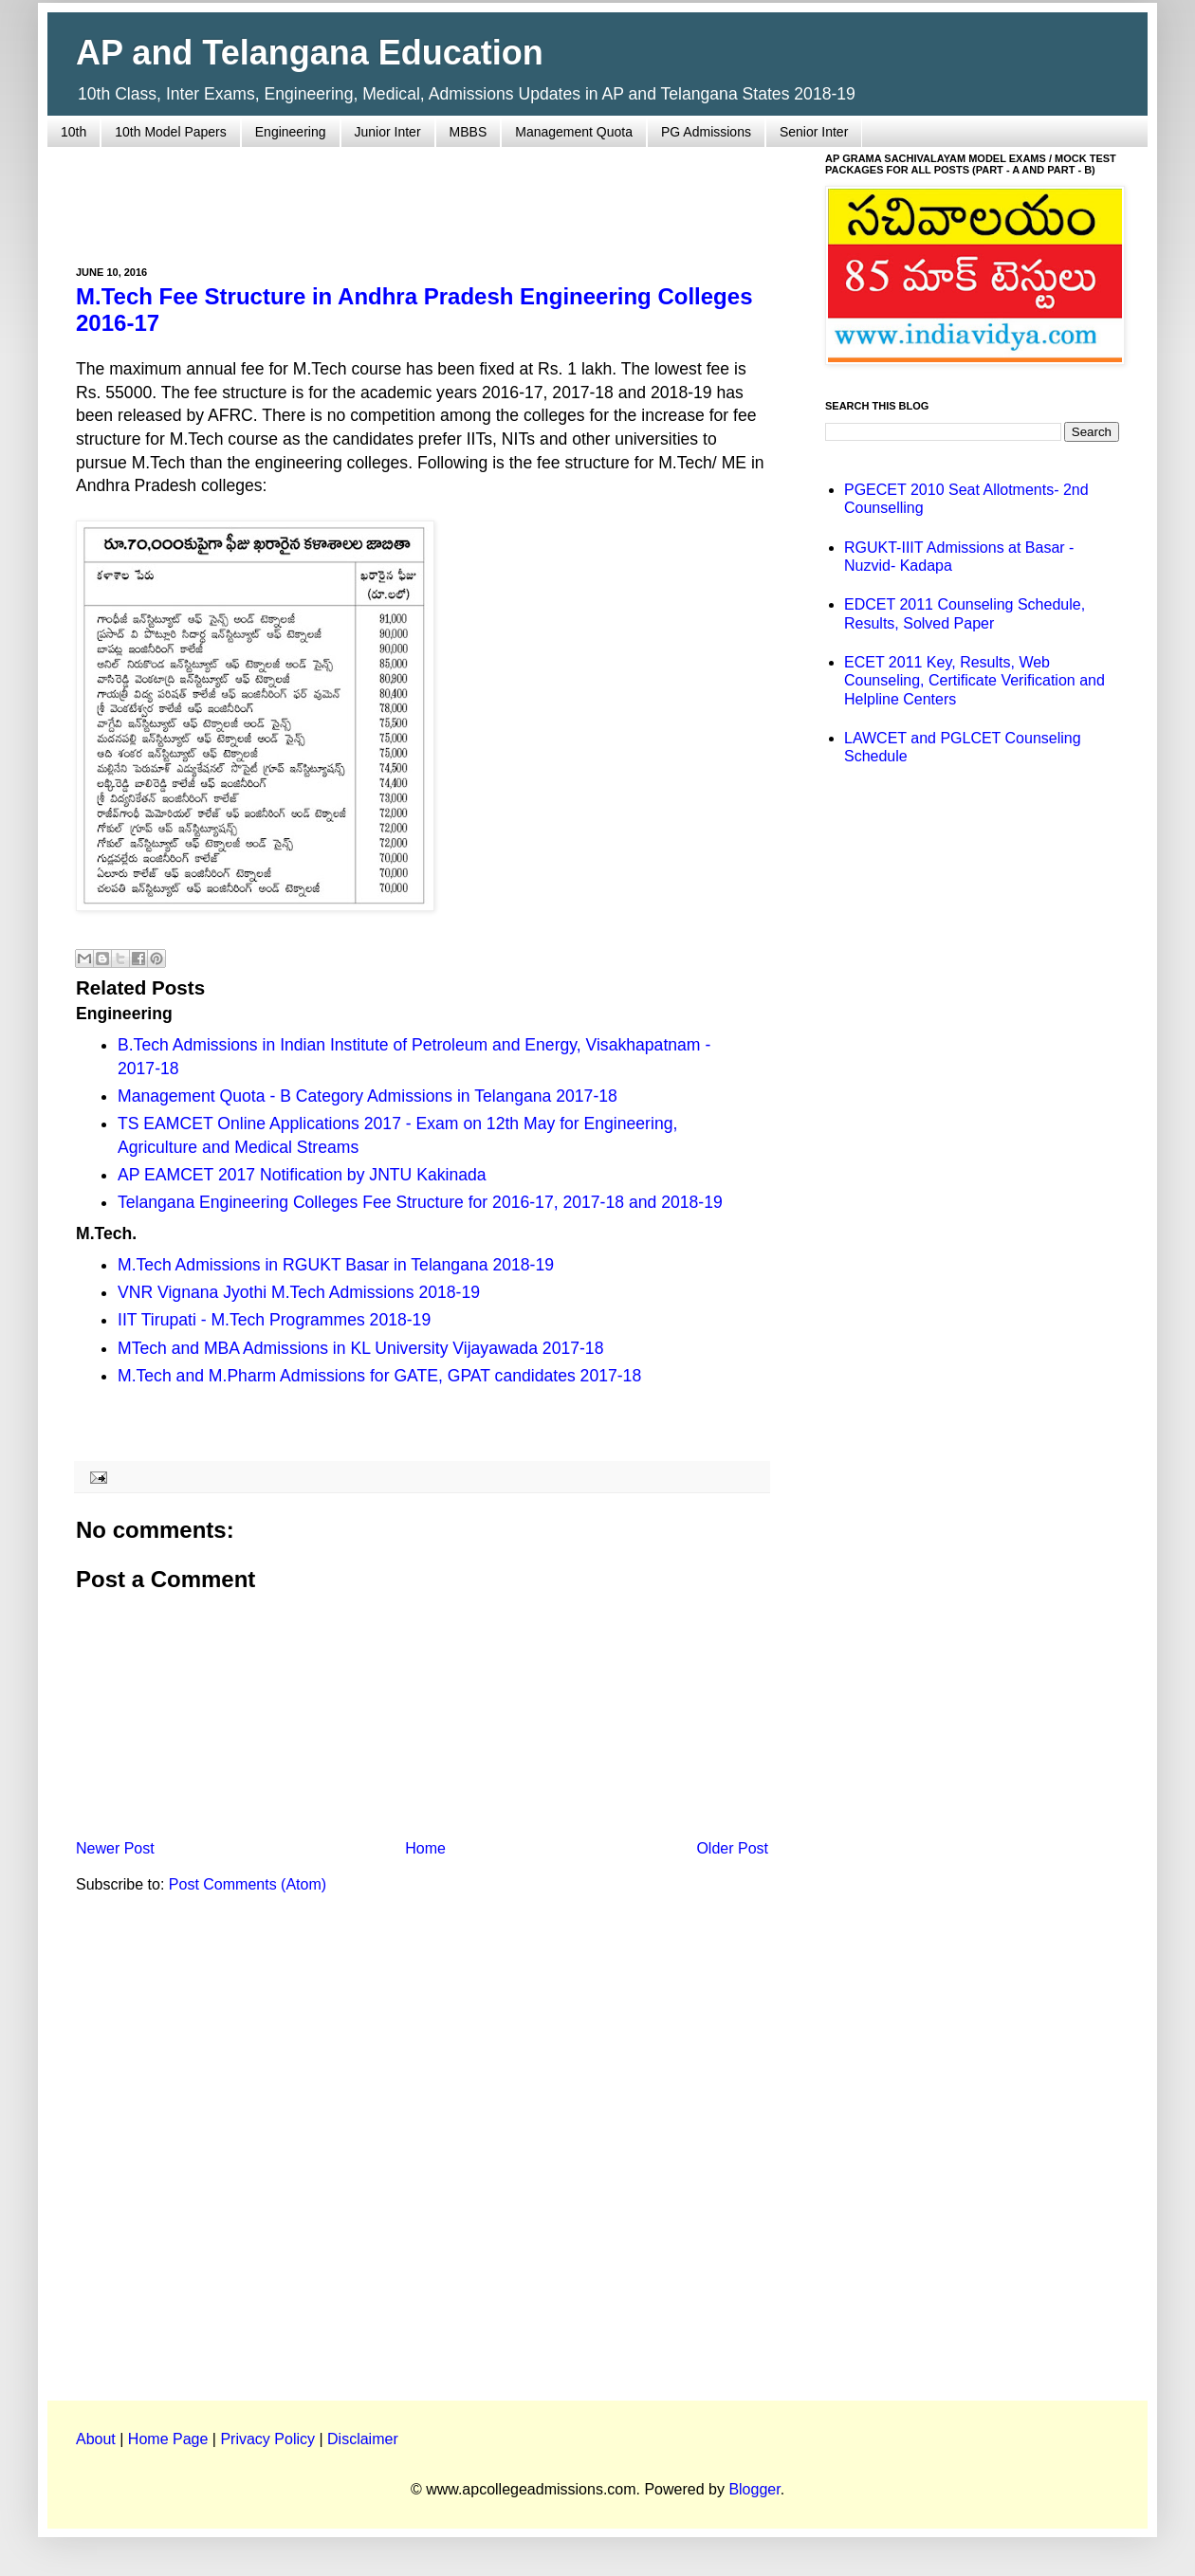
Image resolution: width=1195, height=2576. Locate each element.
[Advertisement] (422, 195)
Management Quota (574, 131)
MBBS (468, 131)
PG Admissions (706, 131)
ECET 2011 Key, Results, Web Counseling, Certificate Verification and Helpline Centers (974, 680)
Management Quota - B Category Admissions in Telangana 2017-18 (367, 1096)
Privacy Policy (267, 2439)
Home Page (168, 2439)
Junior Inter (388, 131)
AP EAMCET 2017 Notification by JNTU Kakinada (302, 1174)
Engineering (290, 131)
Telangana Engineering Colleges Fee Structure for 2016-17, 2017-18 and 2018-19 (420, 1202)
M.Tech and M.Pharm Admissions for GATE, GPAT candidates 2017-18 (379, 1375)
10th (73, 131)
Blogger (754, 2489)
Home (425, 1848)
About (96, 2439)
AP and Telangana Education (309, 52)
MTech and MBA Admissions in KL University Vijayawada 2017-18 (360, 1348)
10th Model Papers (171, 131)
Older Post (732, 1848)
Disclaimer (362, 2439)
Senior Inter (814, 131)
